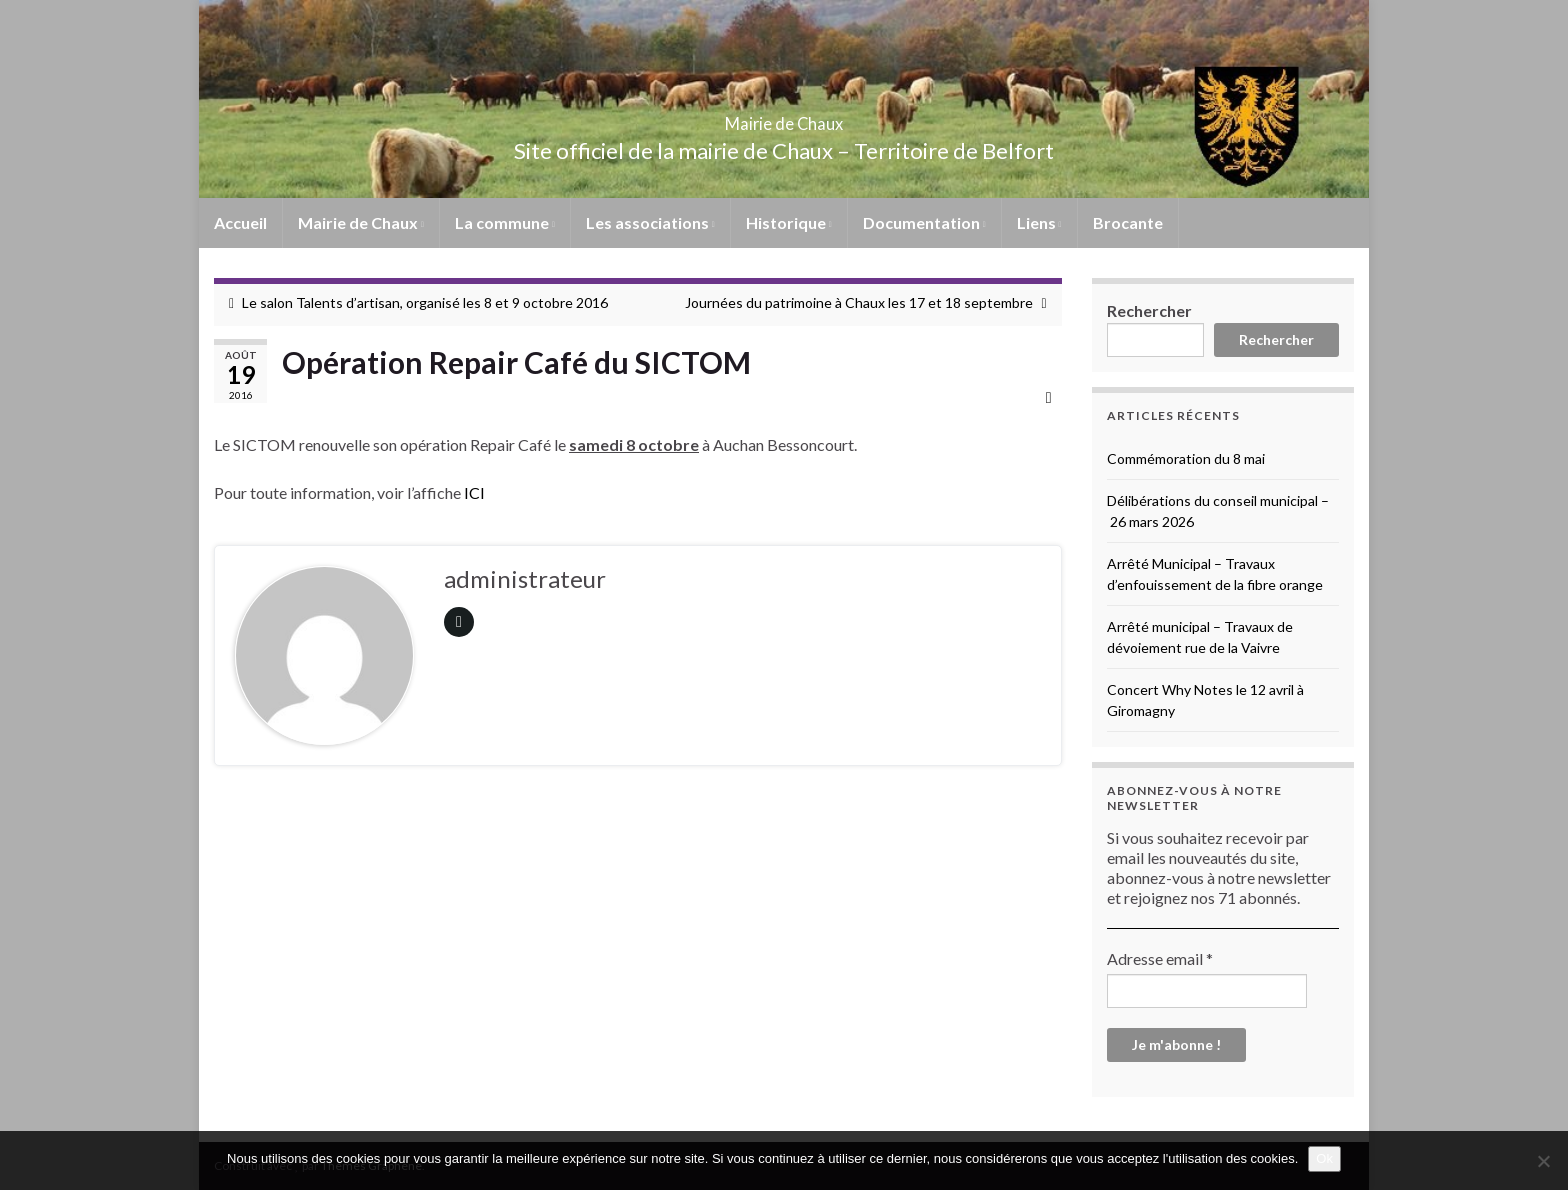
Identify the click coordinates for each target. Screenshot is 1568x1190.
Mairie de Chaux (784, 117)
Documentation (924, 222)
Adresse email (1160, 958)
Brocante (1128, 222)
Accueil (240, 222)
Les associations (650, 222)
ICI (474, 492)
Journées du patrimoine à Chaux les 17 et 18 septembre (859, 302)
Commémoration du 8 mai (1186, 458)
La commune (505, 222)
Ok (1324, 1158)
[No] (1543, 1161)
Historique (789, 222)
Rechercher (1149, 310)
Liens (1039, 222)
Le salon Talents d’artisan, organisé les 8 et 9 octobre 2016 (425, 302)
